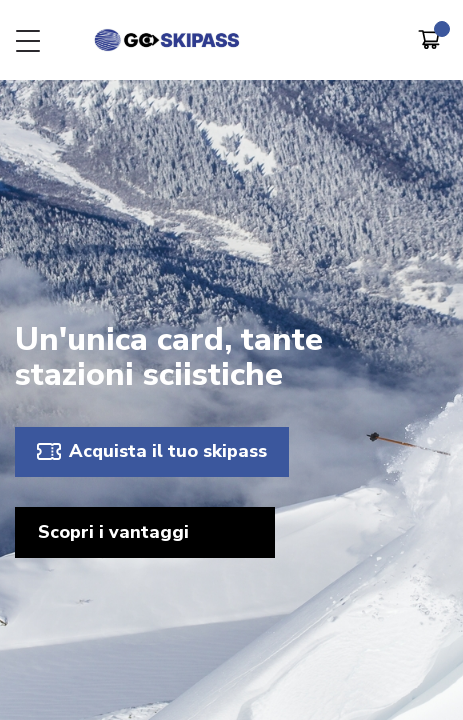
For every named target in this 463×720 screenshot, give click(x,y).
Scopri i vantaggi (113, 532)
